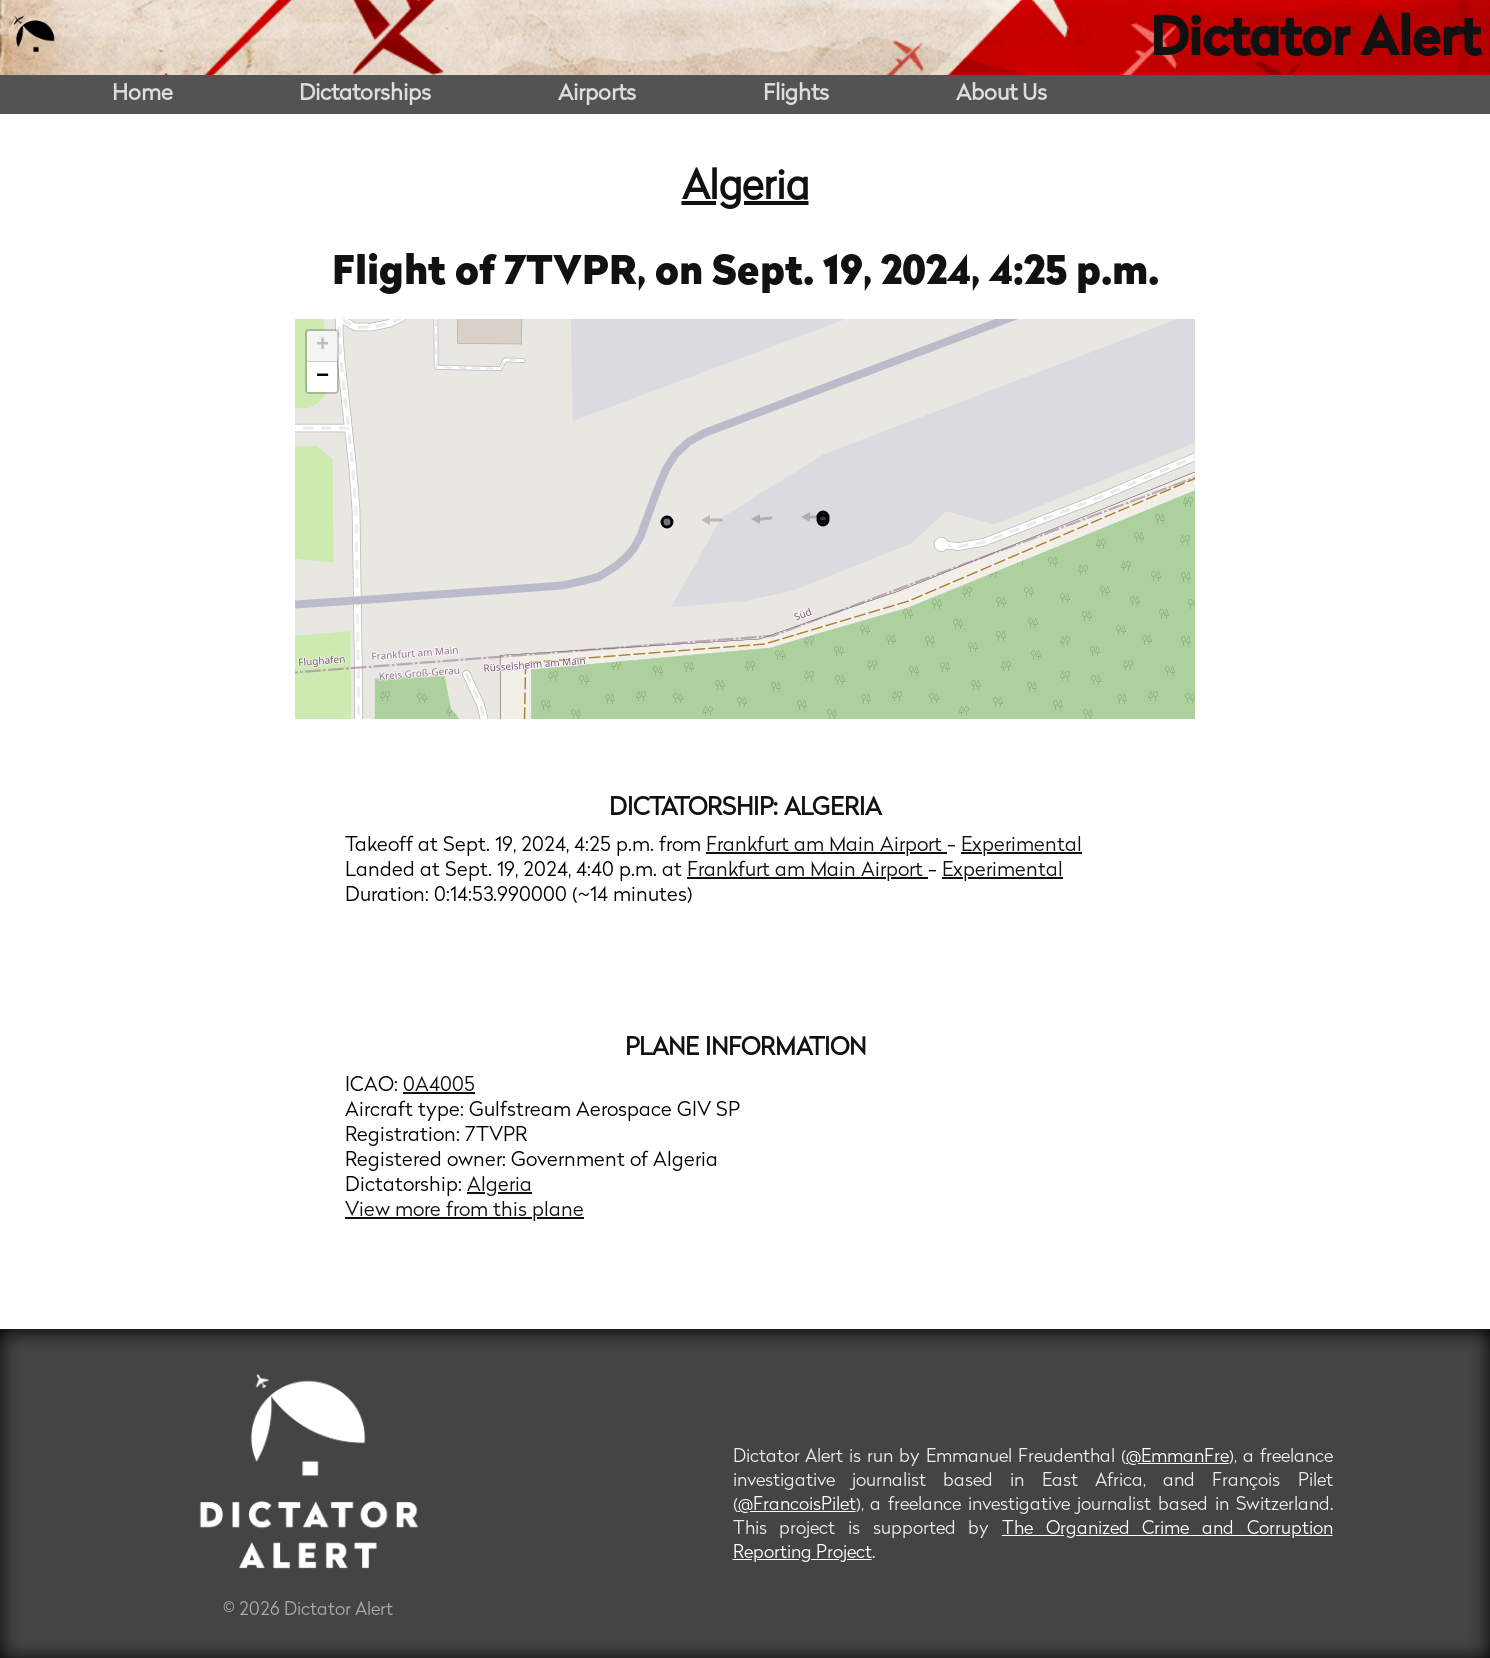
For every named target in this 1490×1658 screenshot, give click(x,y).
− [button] (322, 377)
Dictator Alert (1315, 42)
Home (142, 94)
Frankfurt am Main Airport (826, 846)
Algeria (745, 189)
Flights (796, 94)
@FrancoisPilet (797, 1505)
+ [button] (322, 346)
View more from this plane (464, 1211)
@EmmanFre (1177, 1457)
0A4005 (439, 1086)
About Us (1001, 94)
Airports (597, 94)
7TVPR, (579, 274)
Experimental (1021, 846)
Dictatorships (365, 94)
